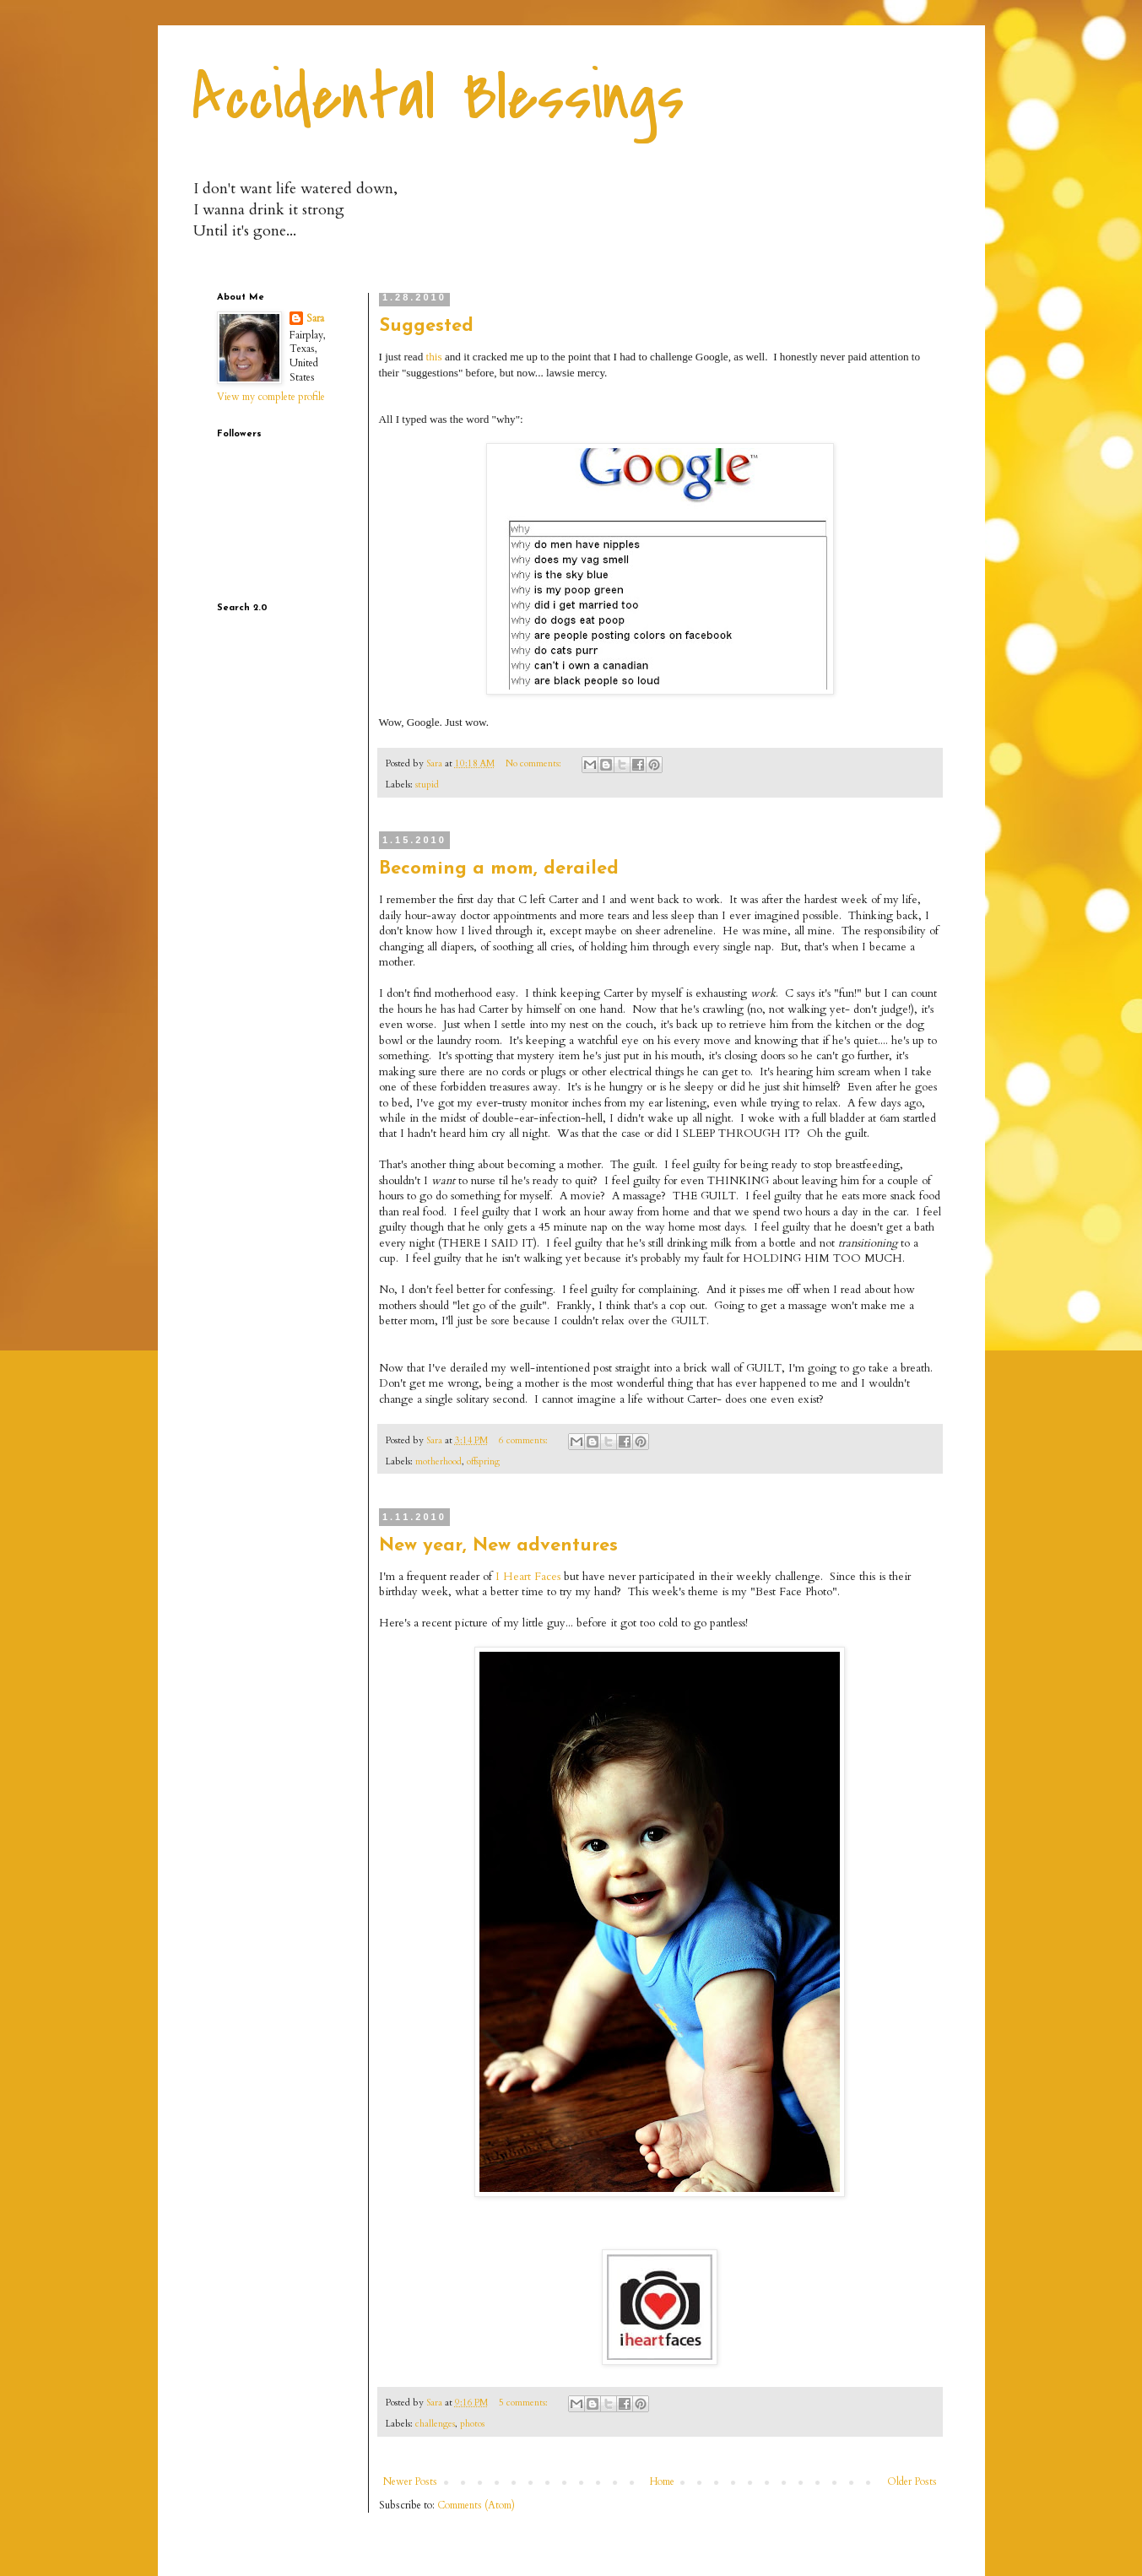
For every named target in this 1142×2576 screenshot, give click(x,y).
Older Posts (912, 2481)
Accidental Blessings (438, 97)
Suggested (426, 326)
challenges (435, 2423)
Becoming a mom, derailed (499, 869)
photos (472, 2423)
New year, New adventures (498, 1546)
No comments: (535, 763)
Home (662, 2481)
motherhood (438, 1461)
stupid (427, 784)
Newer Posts (410, 2481)
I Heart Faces (527, 1576)
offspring (483, 1461)
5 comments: (524, 2402)
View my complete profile (271, 396)
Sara (315, 318)
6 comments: (524, 1440)
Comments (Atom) (476, 2505)
